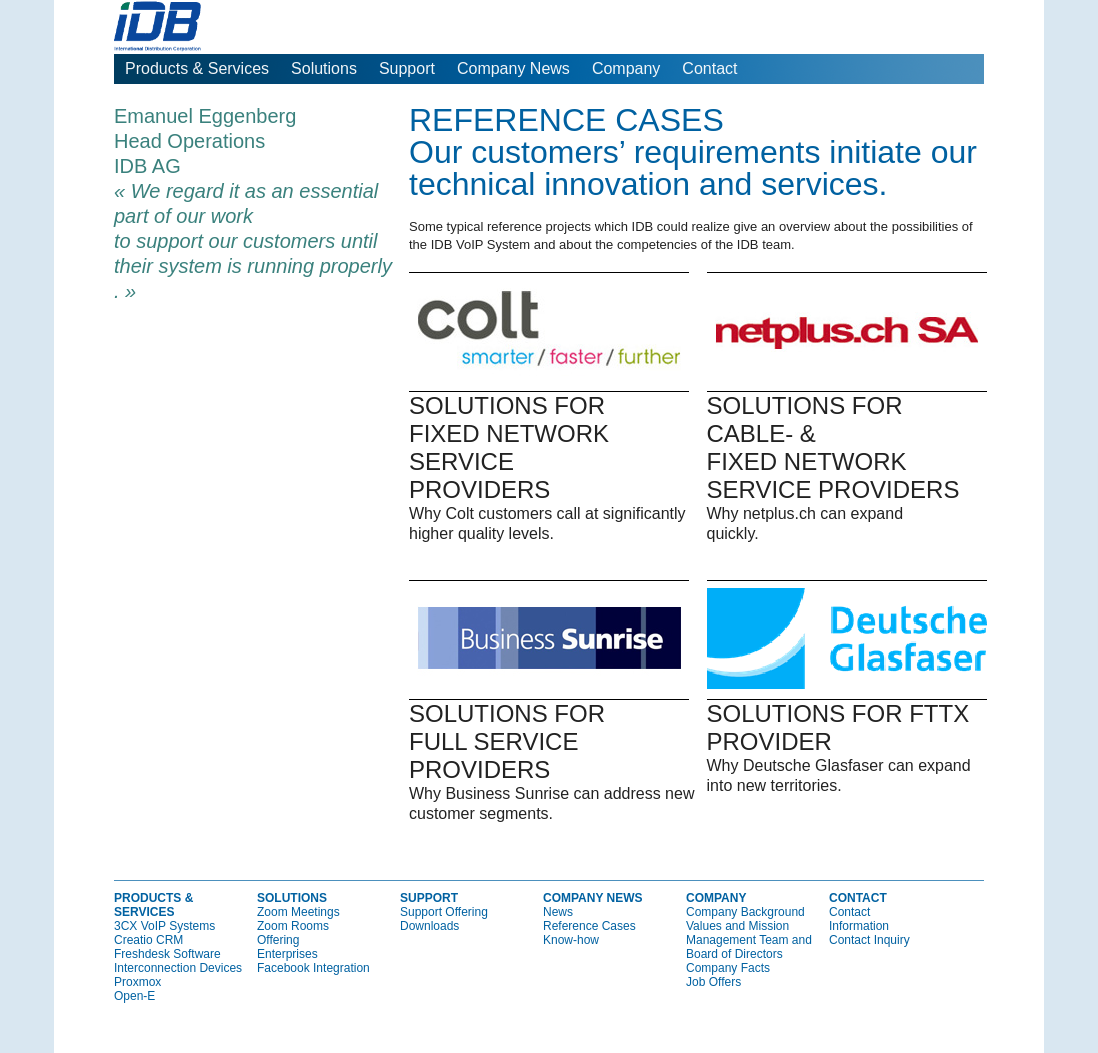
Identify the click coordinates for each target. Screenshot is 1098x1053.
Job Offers (713, 982)
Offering (278, 940)
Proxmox (137, 982)
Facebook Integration (313, 968)
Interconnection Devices (178, 968)
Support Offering (444, 912)
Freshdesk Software (167, 954)
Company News (513, 68)
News (558, 912)
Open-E (134, 996)
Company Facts (728, 968)
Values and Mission (737, 926)
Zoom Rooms (293, 926)
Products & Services (197, 68)
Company (626, 68)
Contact (709, 68)
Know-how (571, 940)
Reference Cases (589, 926)
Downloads (429, 926)
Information (859, 926)
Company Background (745, 912)
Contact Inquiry (869, 940)
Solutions (324, 68)
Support (407, 68)
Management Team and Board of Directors (749, 947)
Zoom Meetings (298, 912)
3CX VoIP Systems (164, 926)
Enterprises (287, 954)
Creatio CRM (148, 940)
